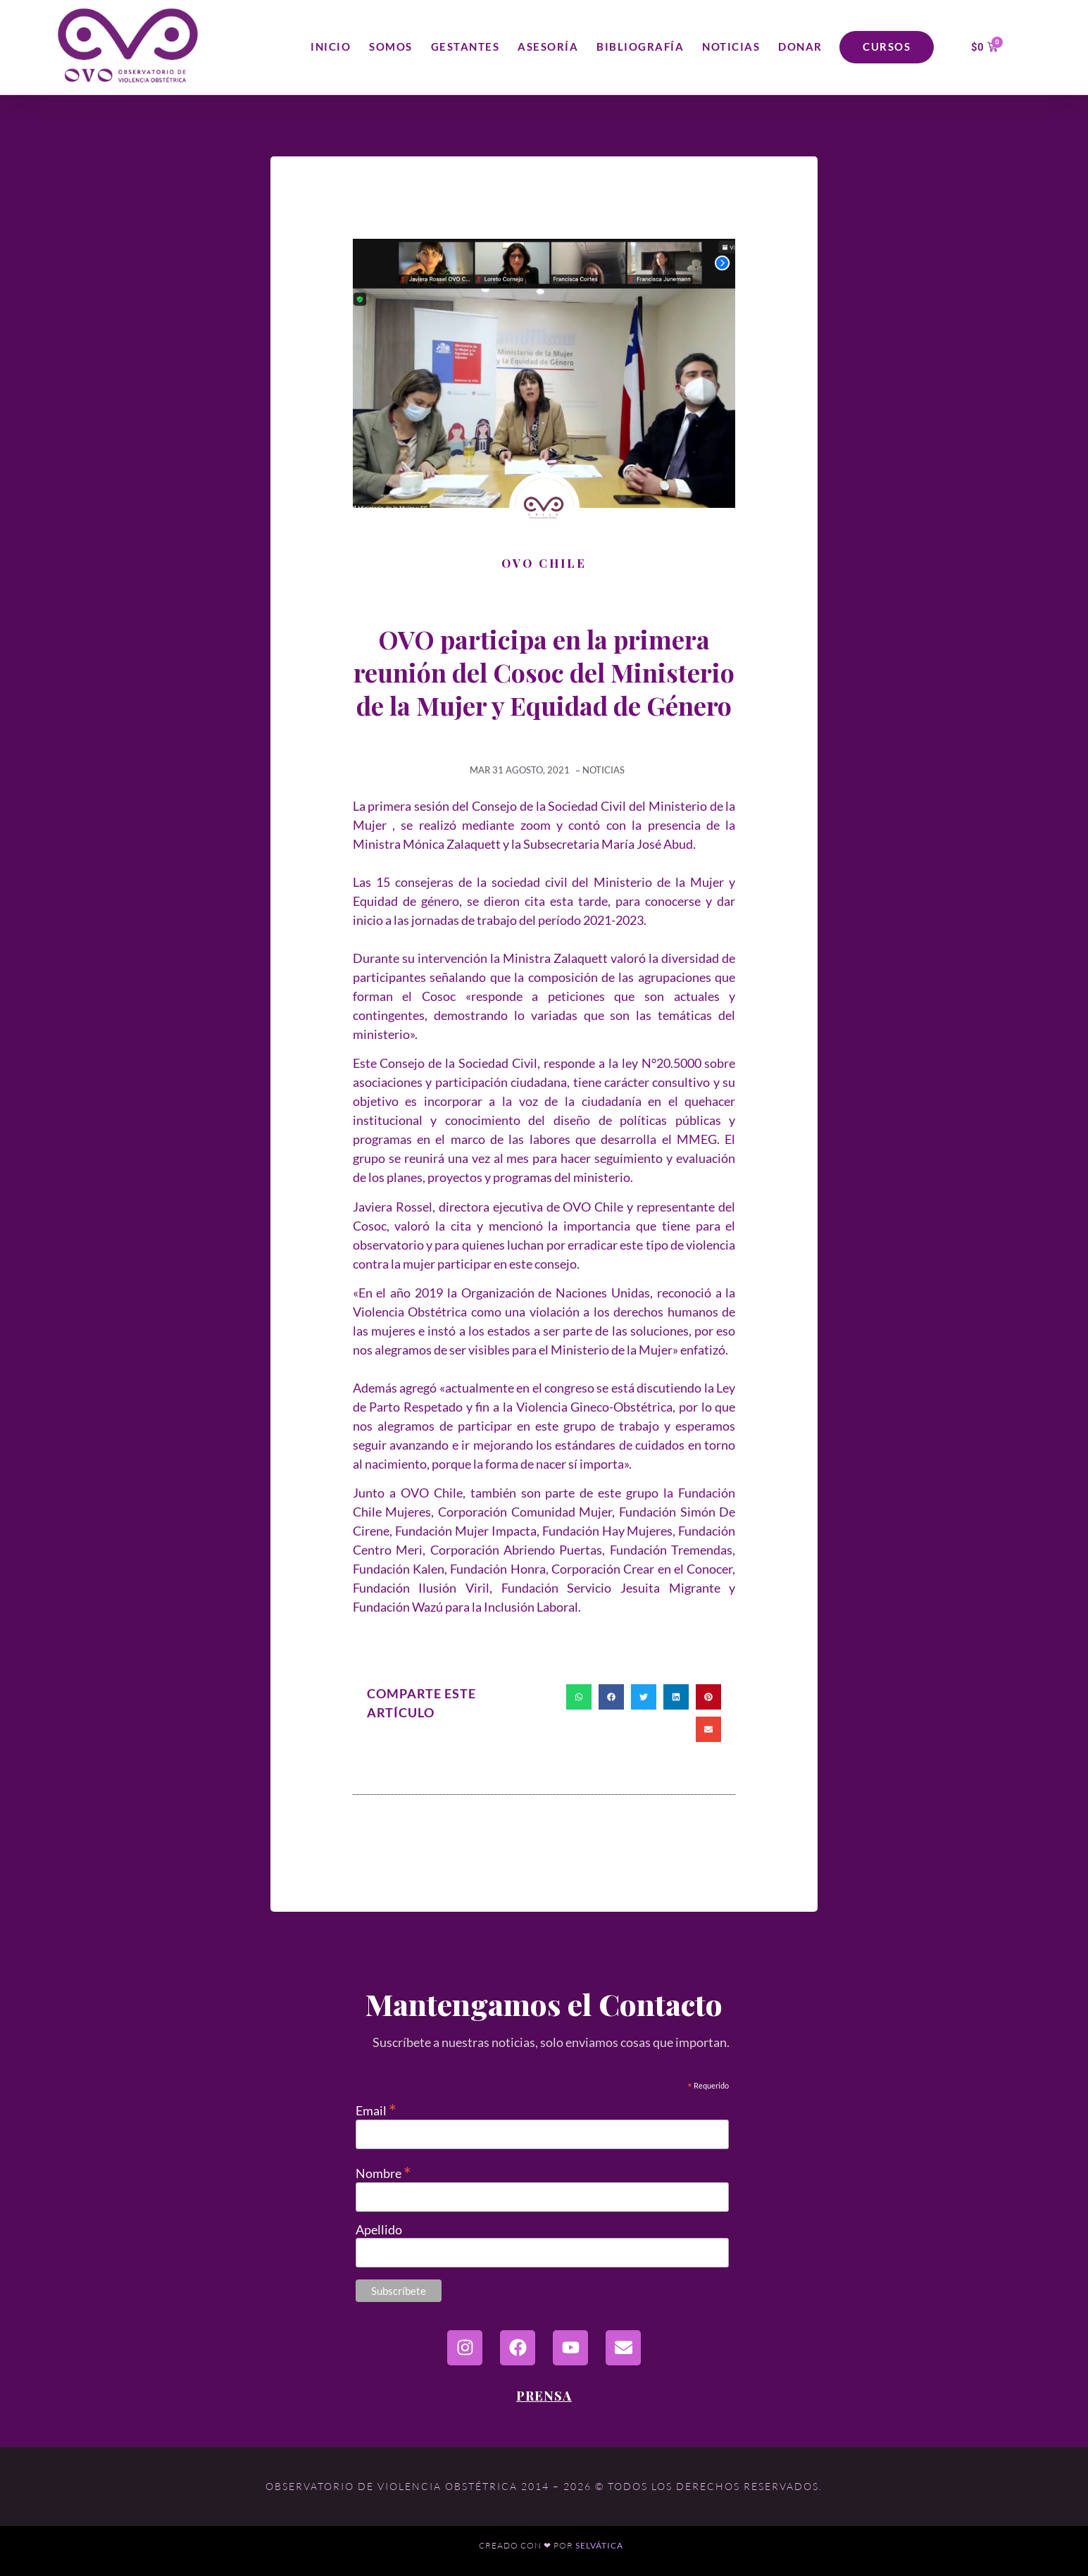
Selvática (599, 2545)
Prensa (544, 2395)
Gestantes (465, 46)
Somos (391, 46)
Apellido (379, 2229)
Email (376, 2108)
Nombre (383, 2171)
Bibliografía (640, 46)
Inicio (331, 46)
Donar (800, 46)
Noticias (731, 46)
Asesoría (548, 46)
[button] (579, 1697)
